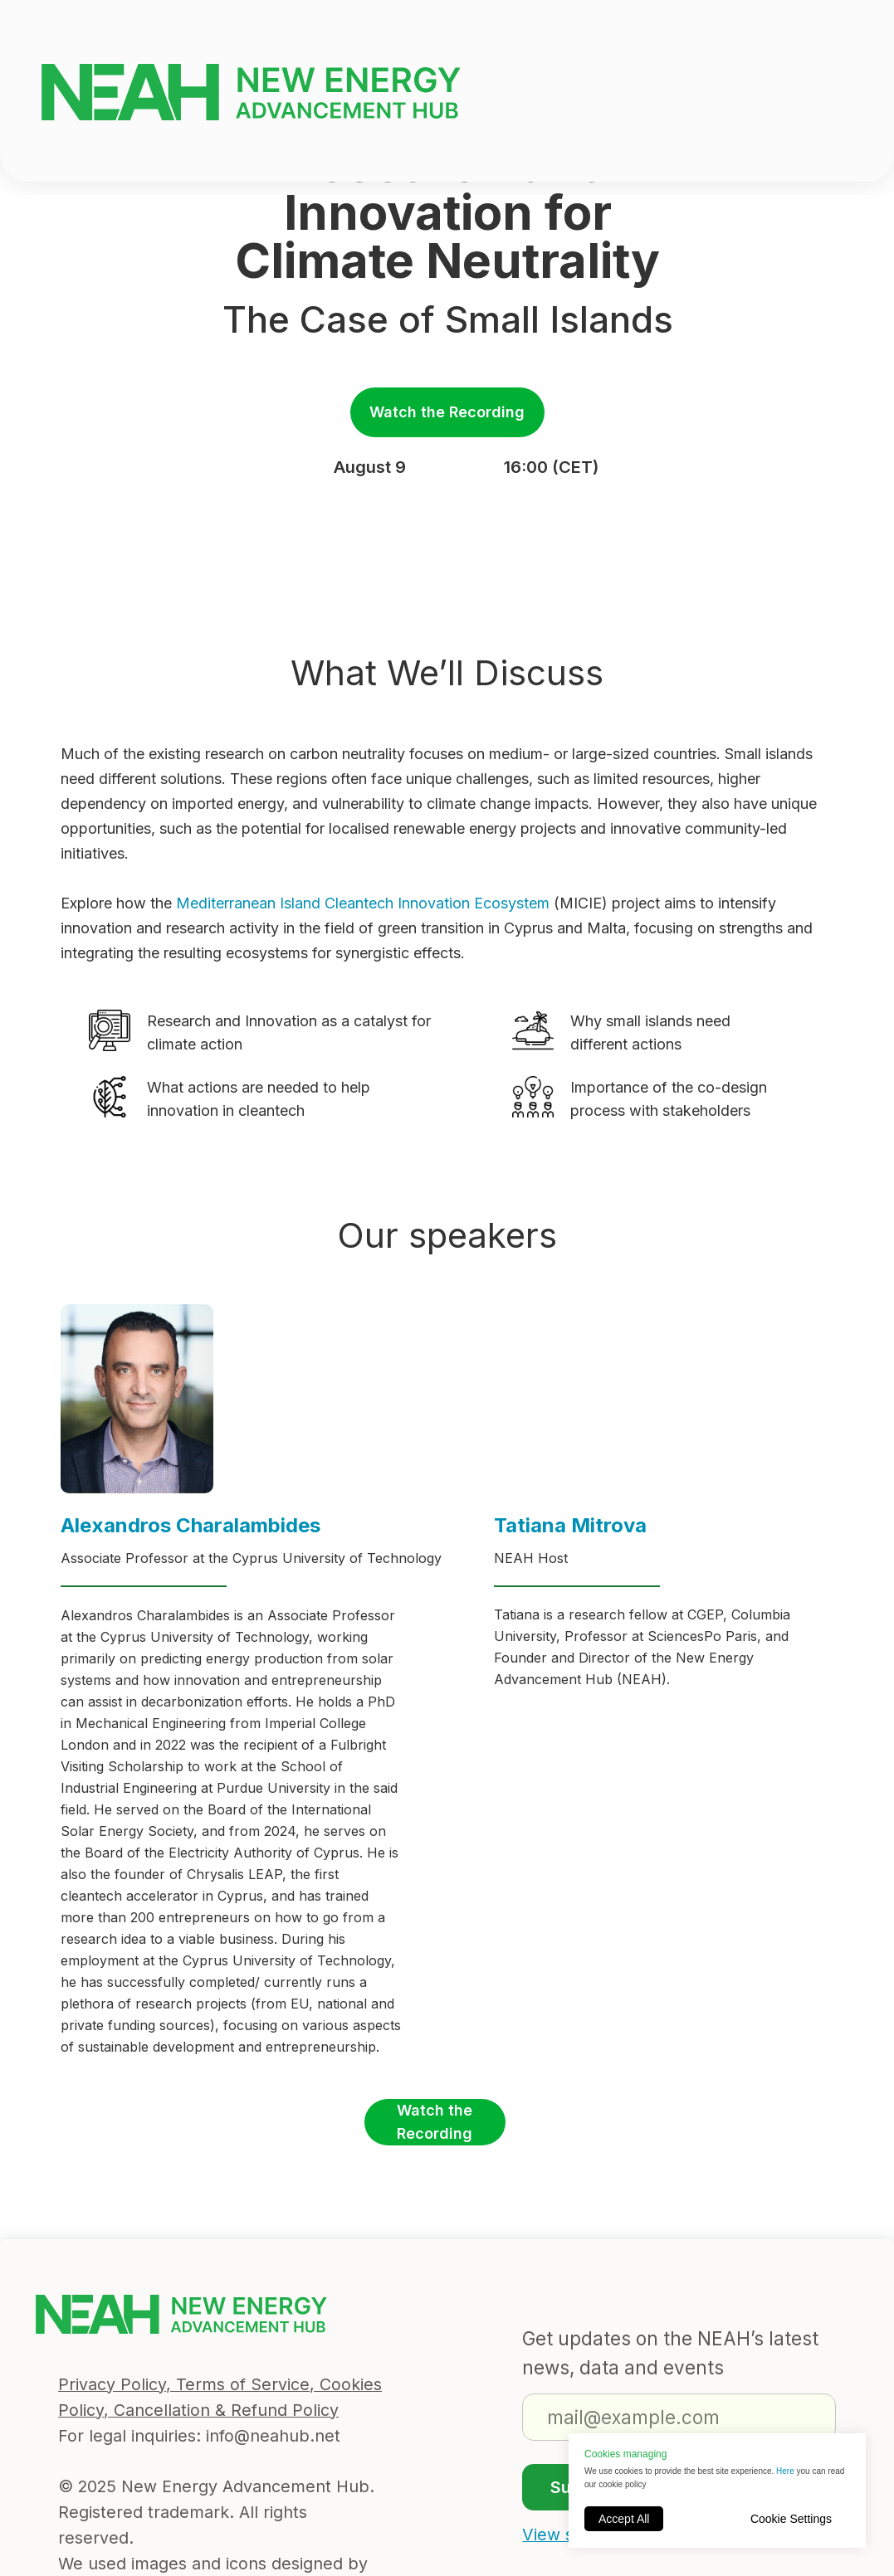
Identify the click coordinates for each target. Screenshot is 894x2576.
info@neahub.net (273, 2436)
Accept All (623, 2518)
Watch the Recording (447, 412)
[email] (678, 2416)
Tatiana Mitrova (570, 1525)
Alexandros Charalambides (190, 1525)
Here (786, 2471)
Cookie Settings (791, 2518)
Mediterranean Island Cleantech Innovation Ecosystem (363, 903)
